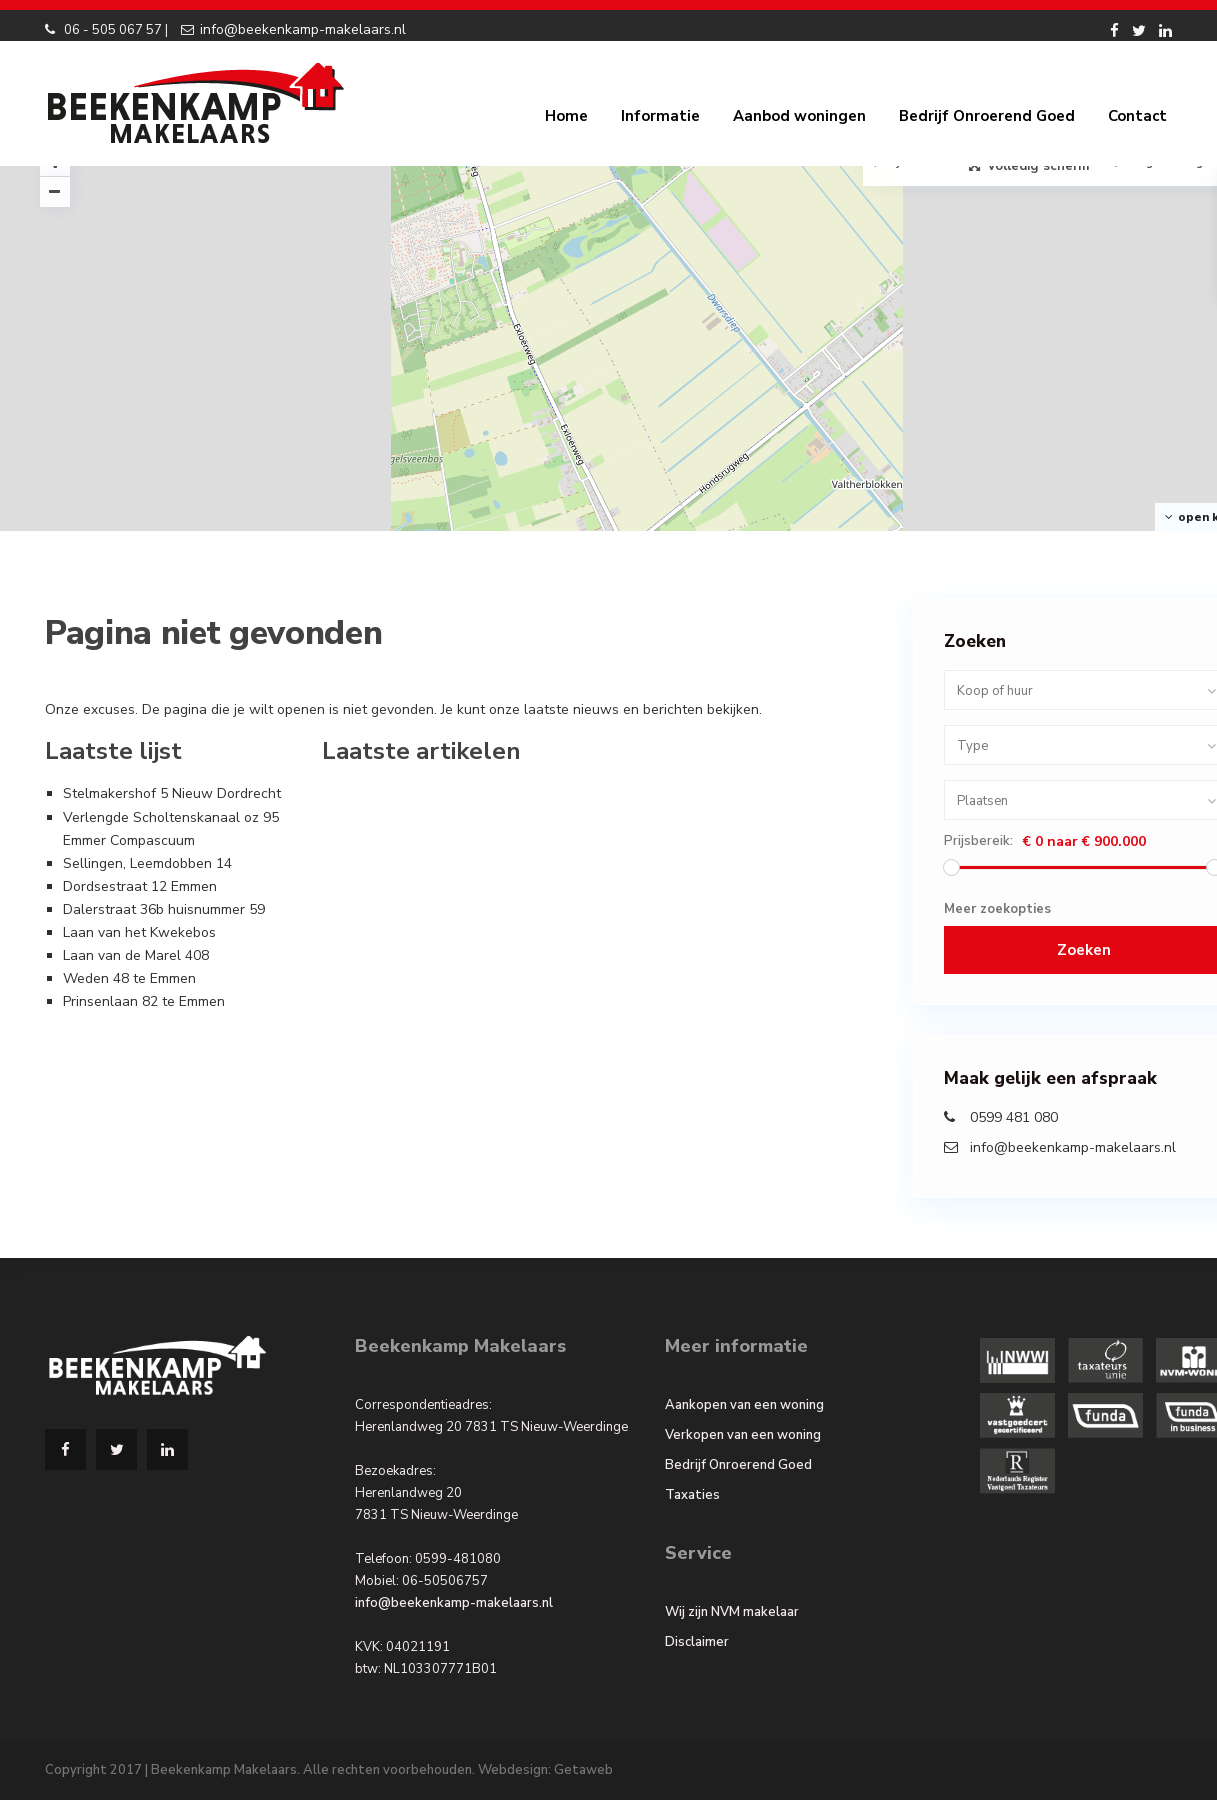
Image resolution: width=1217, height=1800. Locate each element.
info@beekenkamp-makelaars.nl (303, 29)
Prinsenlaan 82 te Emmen (144, 1001)
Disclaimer (697, 1642)
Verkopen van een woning (743, 1435)
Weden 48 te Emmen (129, 978)
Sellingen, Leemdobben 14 (147, 863)
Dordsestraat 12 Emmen (140, 886)
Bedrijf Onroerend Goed (987, 116)
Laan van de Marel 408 (136, 955)
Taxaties (692, 1495)
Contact (1137, 116)
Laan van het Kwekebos (139, 932)
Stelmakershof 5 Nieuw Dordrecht (172, 793)
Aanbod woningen (799, 116)
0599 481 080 (1014, 1117)
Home (566, 116)
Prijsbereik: (978, 841)
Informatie (660, 116)
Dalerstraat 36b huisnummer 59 (164, 909)
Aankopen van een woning (744, 1405)
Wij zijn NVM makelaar (732, 1612)
